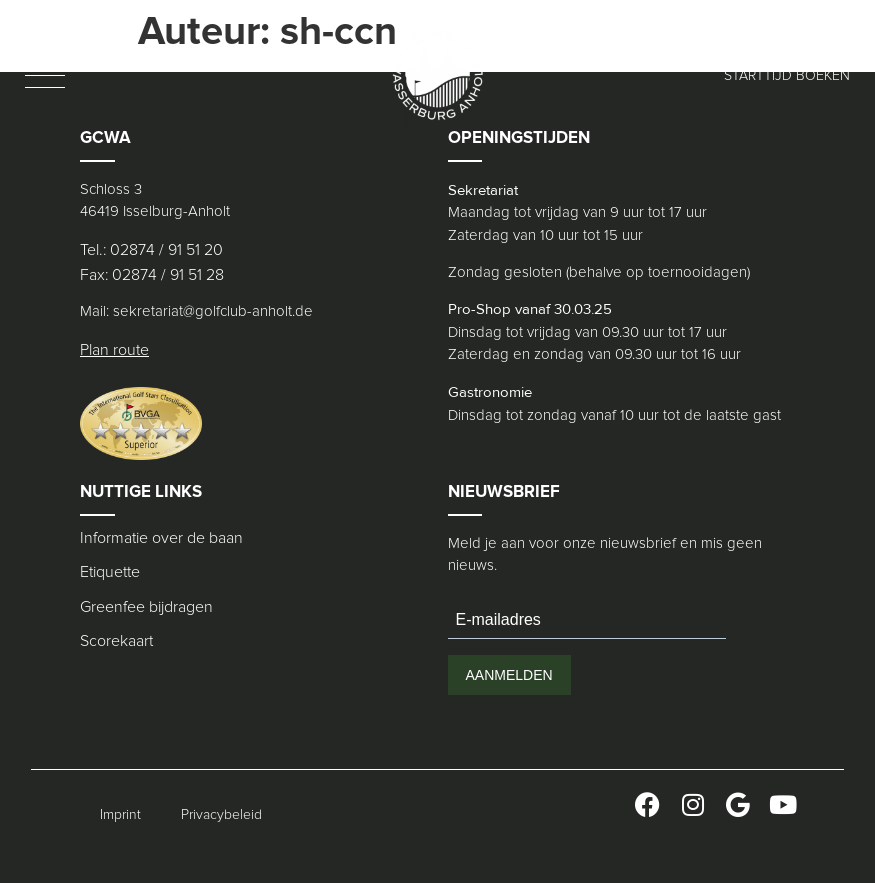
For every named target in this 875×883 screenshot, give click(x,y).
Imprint (120, 815)
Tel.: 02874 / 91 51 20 (151, 250)
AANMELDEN (509, 675)
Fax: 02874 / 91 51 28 (152, 275)
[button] (45, 75)
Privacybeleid (221, 815)
